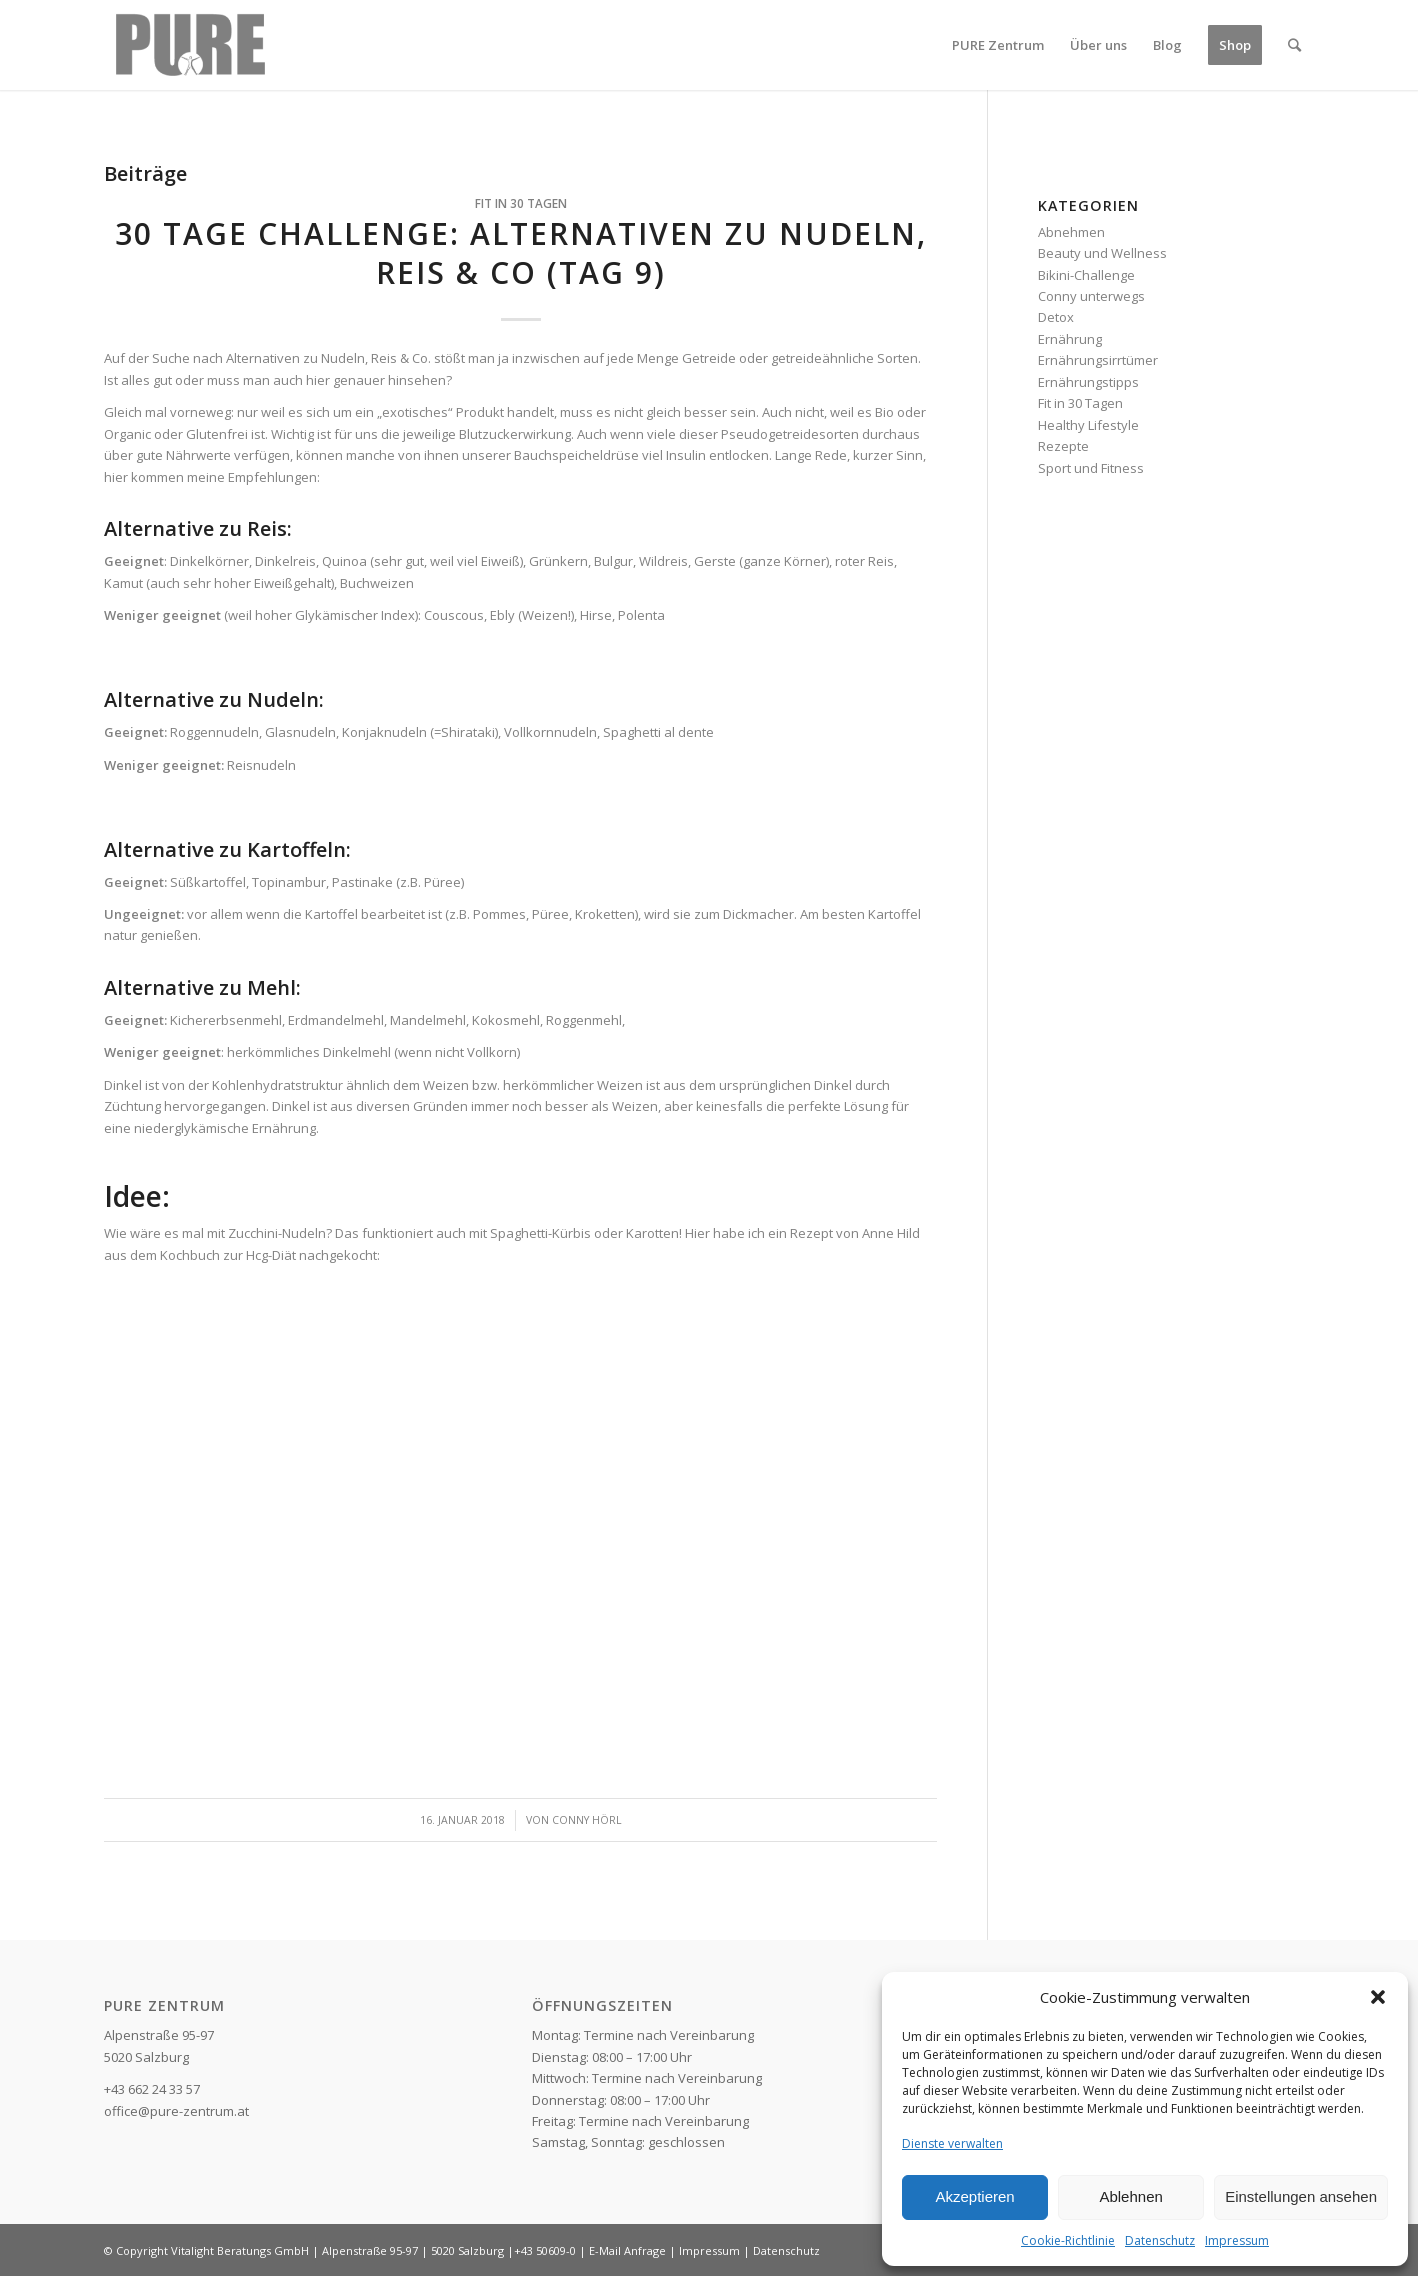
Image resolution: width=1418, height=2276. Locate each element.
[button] (1378, 1997)
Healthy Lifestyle (1088, 425)
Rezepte (1063, 446)
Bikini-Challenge (1086, 275)
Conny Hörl (587, 1820)
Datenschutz (1160, 2240)
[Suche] (1294, 45)
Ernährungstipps (1088, 382)
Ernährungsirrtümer (1098, 360)
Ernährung (1070, 339)
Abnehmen (1071, 232)
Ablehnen (1130, 2196)
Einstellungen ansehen (1301, 2196)
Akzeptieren (974, 2196)
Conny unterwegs (1091, 296)
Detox (1056, 317)
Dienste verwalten (952, 2143)
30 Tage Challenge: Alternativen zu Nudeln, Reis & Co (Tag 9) (521, 253)
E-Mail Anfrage (627, 2250)
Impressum (1237, 2240)
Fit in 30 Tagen (521, 203)
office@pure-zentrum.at (176, 2111)
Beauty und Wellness (1102, 253)
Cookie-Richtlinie (1068, 2240)
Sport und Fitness (1091, 468)
